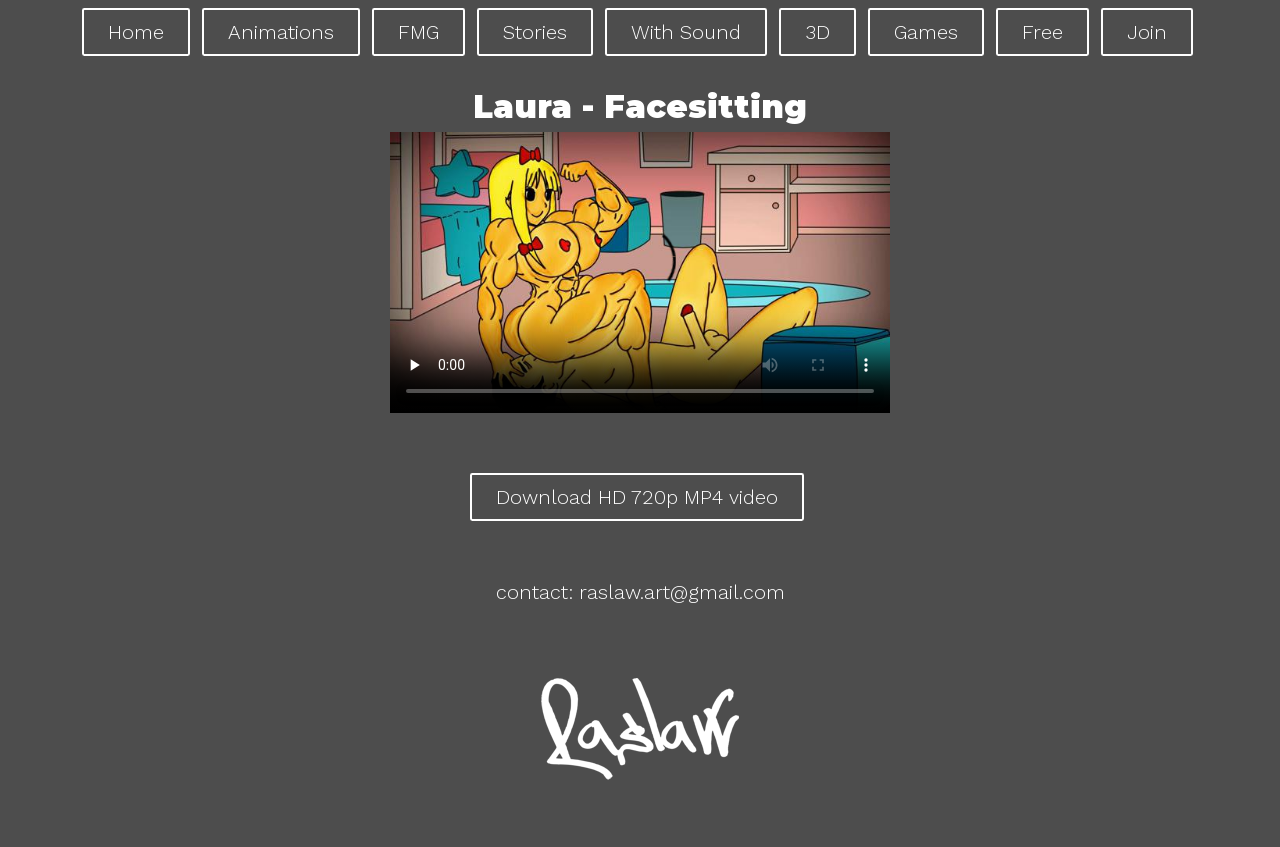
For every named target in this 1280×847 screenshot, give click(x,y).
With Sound (686, 32)
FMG (418, 32)
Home (136, 32)
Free (1042, 32)
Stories (535, 32)
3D (817, 32)
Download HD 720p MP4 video (637, 497)
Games (926, 32)
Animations (281, 32)
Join (1147, 32)
